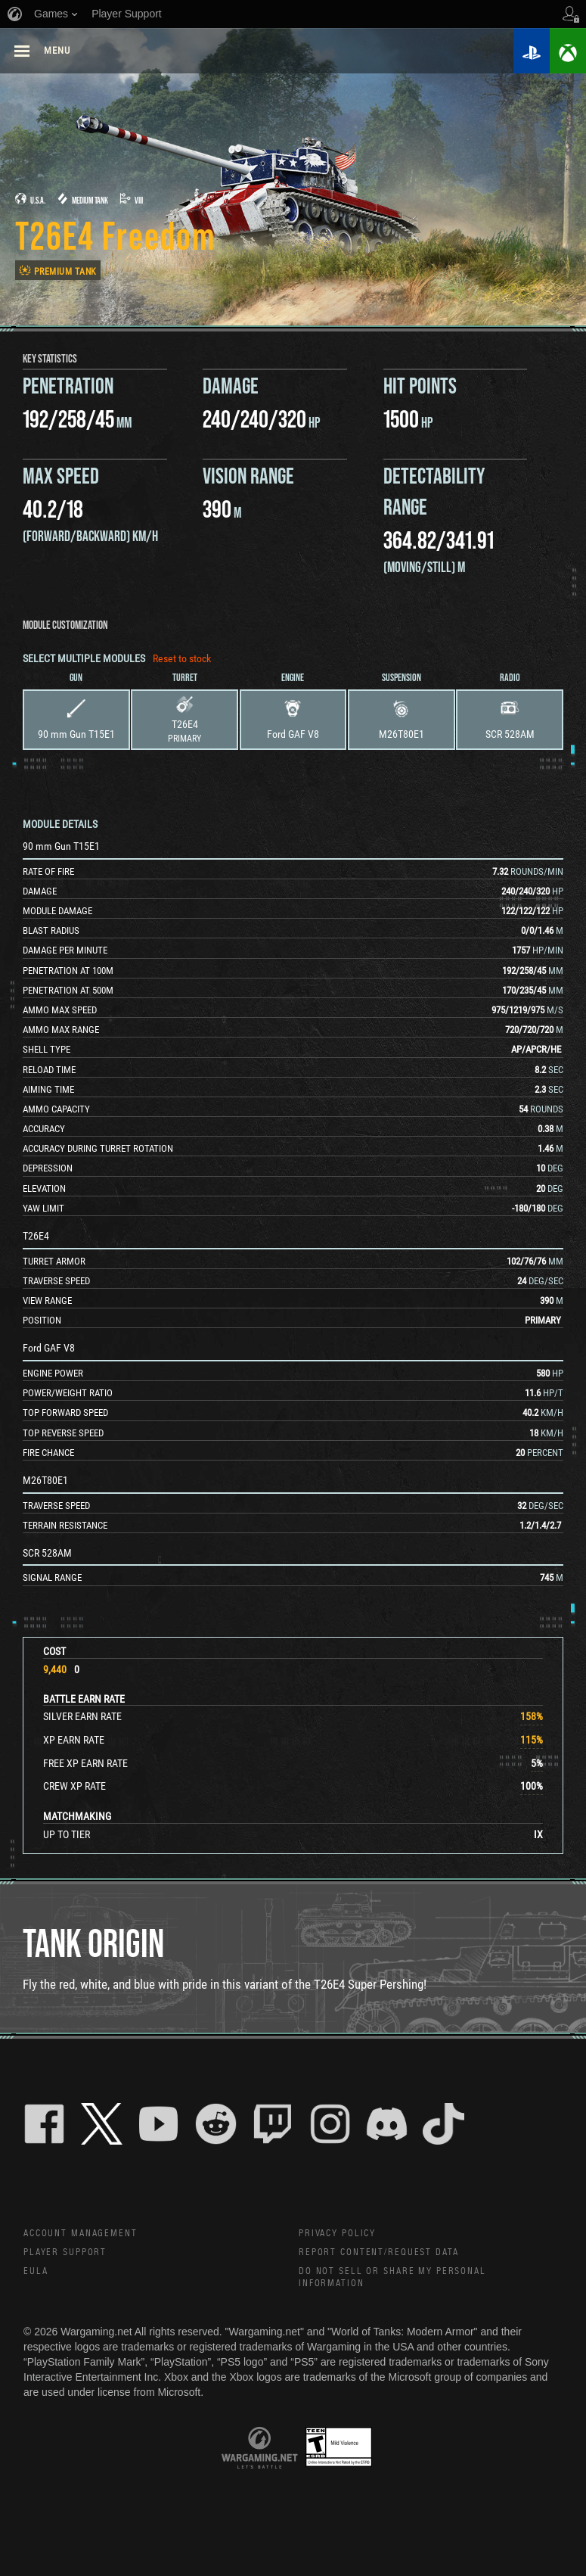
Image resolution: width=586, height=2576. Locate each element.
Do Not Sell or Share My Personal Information (404, 2282)
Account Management (88, 2234)
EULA (37, 2275)
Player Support (70, 2255)
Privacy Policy (342, 2234)
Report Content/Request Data (390, 2255)
